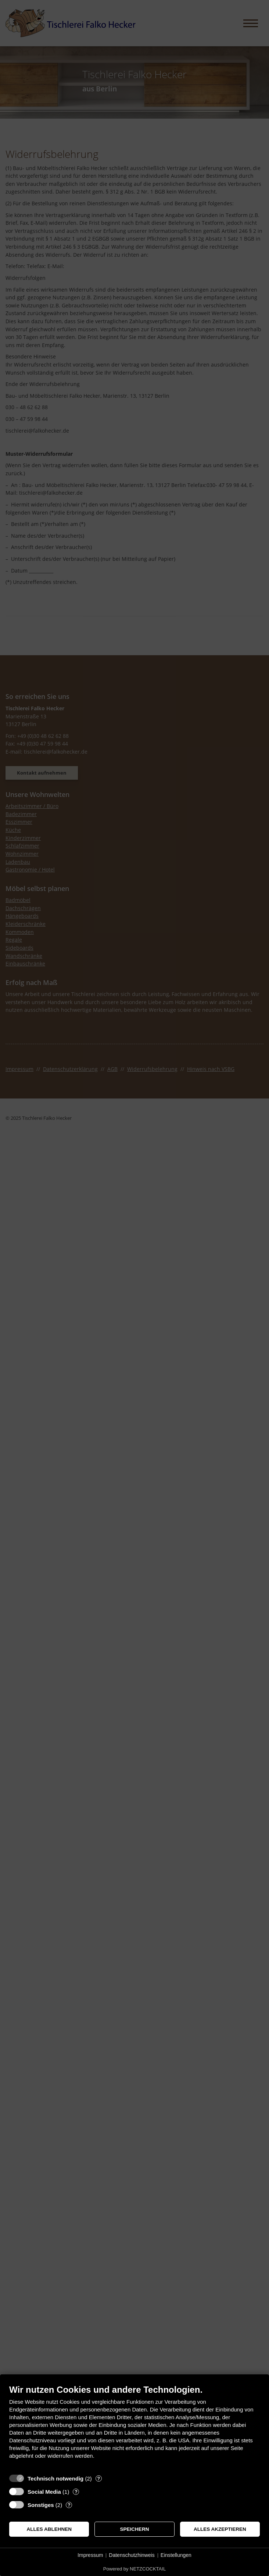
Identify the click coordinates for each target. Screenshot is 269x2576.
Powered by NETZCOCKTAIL (134, 2569)
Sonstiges (41, 2505)
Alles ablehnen (49, 2529)
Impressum (90, 2555)
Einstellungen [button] (176, 2555)
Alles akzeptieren (220, 2529)
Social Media (44, 2492)
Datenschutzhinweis (132, 2555)
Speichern (134, 2529)
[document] (134, 2427)
